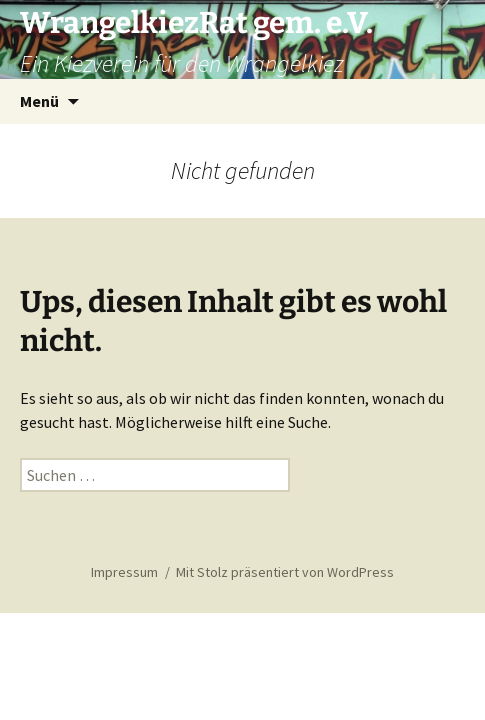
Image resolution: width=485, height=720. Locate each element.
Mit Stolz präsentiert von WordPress (285, 572)
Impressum (124, 572)
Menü (39, 101)
